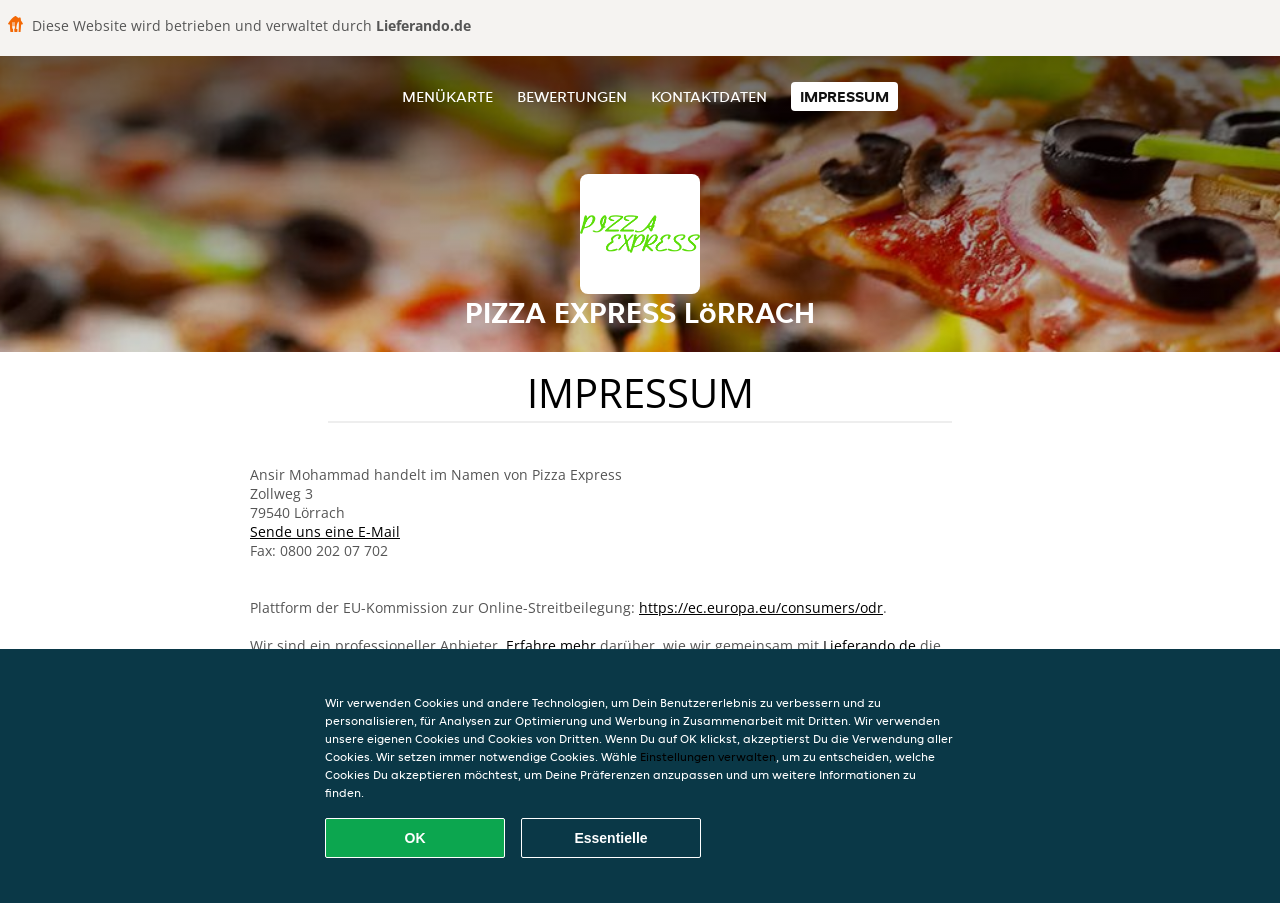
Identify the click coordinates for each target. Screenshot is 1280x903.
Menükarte (447, 96)
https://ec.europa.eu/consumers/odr (761, 607)
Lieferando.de (869, 645)
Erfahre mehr (551, 645)
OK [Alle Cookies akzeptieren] (415, 838)
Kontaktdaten (709, 96)
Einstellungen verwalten (708, 756)
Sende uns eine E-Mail (325, 531)
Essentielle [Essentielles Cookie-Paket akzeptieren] (610, 838)
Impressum (844, 96)
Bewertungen (572, 96)
